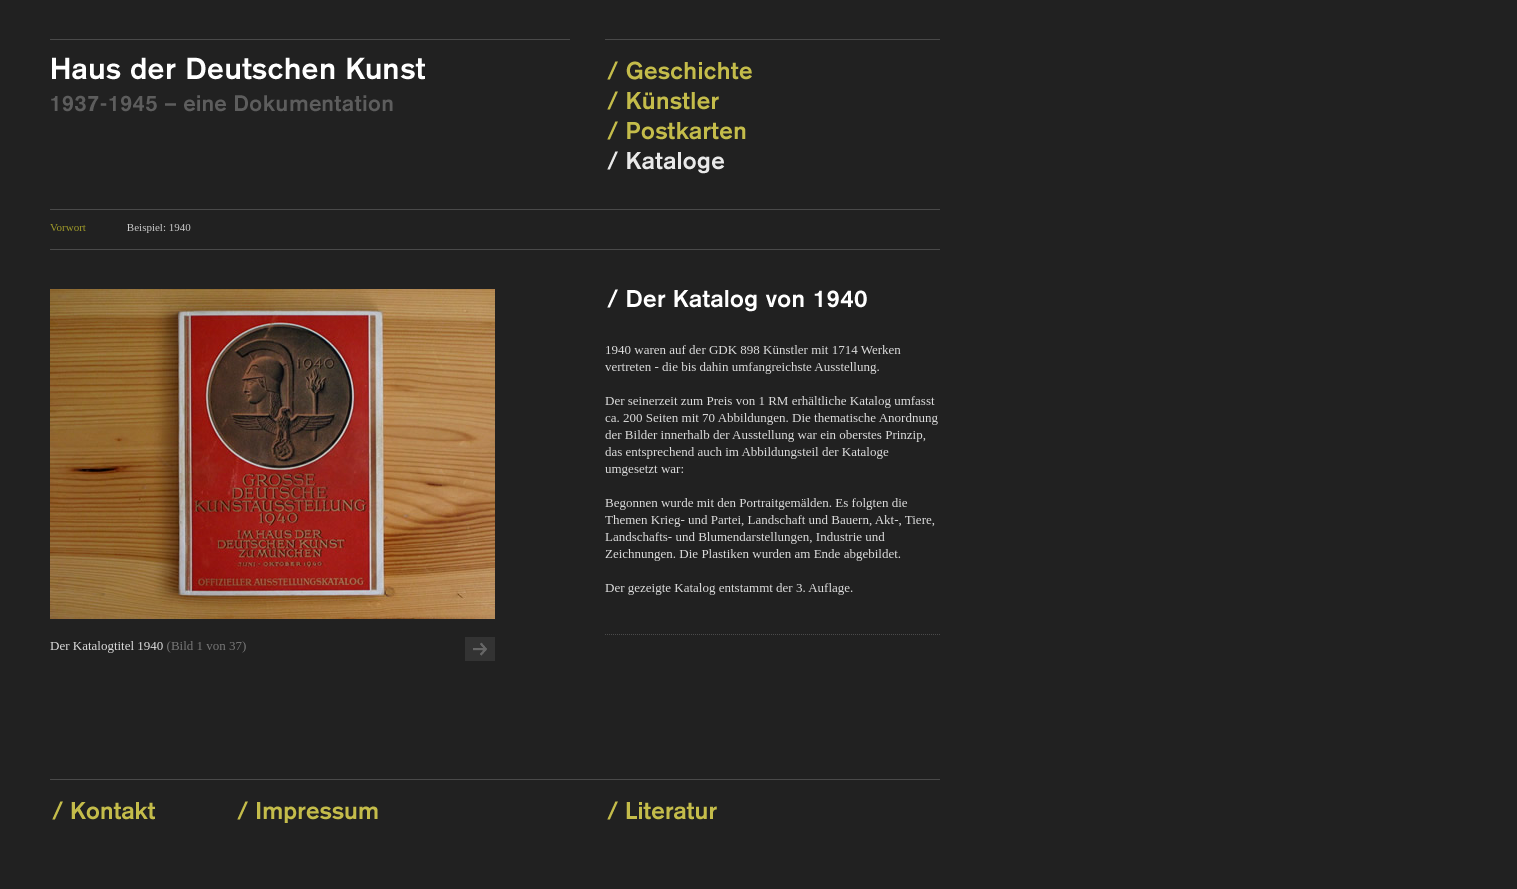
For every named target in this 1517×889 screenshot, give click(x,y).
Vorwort (68, 227)
